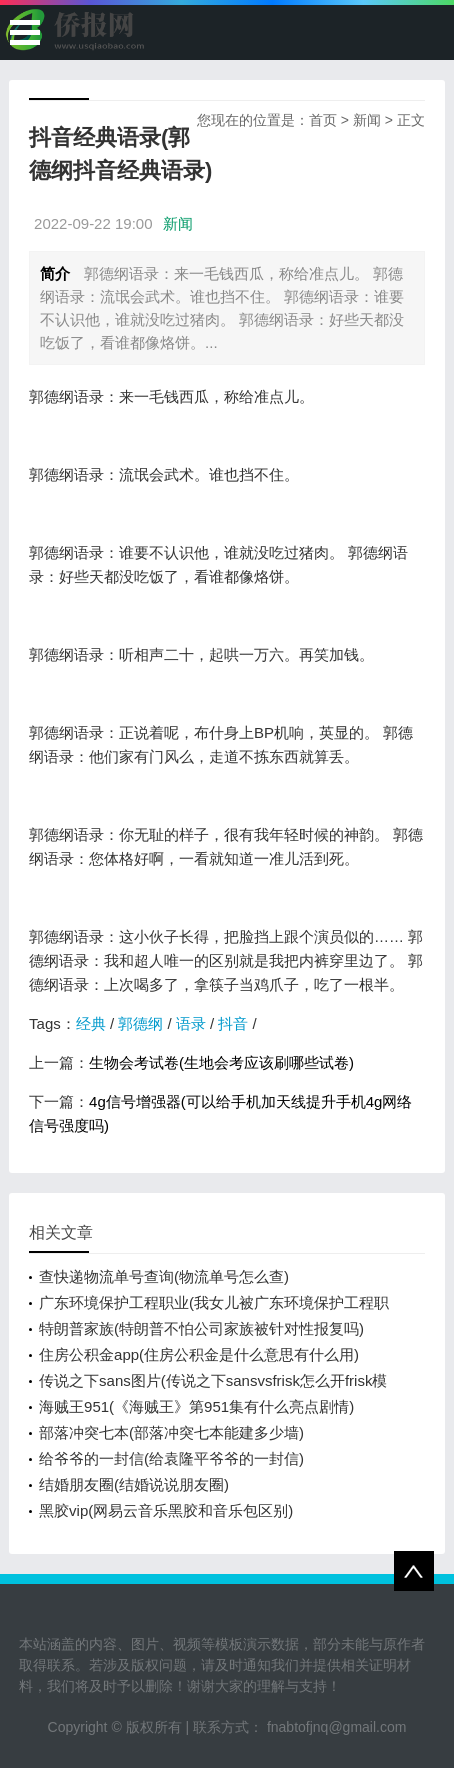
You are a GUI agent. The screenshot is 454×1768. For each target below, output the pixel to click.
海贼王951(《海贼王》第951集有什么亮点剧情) (196, 1406)
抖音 (233, 1023)
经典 (91, 1023)
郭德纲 (140, 1023)
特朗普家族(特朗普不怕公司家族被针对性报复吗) (201, 1328)
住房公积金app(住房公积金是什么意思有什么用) (199, 1354)
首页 (323, 120)
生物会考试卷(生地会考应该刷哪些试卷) (221, 1062)
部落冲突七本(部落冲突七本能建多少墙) (171, 1432)
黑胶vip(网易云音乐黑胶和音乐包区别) (166, 1510)
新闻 (367, 120)
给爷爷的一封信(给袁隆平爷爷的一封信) (171, 1458)
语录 (191, 1023)
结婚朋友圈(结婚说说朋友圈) (134, 1484)
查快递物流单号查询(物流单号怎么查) (164, 1276)
